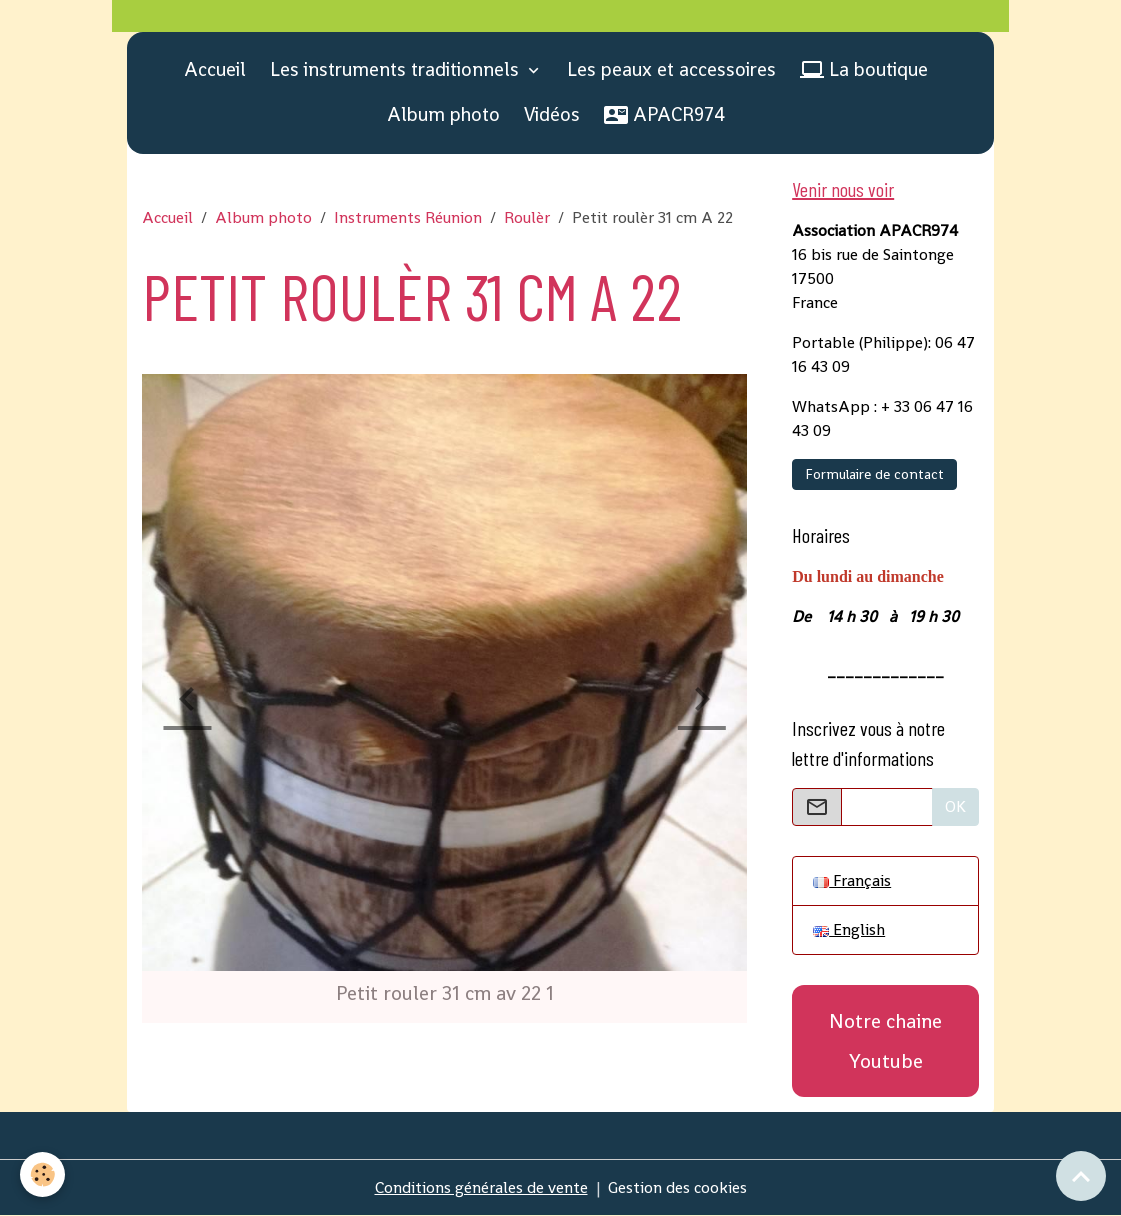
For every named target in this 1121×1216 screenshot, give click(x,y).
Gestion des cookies (677, 1187)
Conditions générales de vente (481, 1187)
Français (852, 880)
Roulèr (527, 217)
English (849, 929)
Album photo (443, 114)
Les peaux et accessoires (671, 69)
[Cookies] (42, 1174)
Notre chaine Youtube (885, 1041)
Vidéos (552, 114)
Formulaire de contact (874, 474)
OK (955, 806)
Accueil (215, 69)
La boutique (864, 69)
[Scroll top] (1081, 1176)
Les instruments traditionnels (397, 69)
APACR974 (664, 114)
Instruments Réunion (408, 217)
